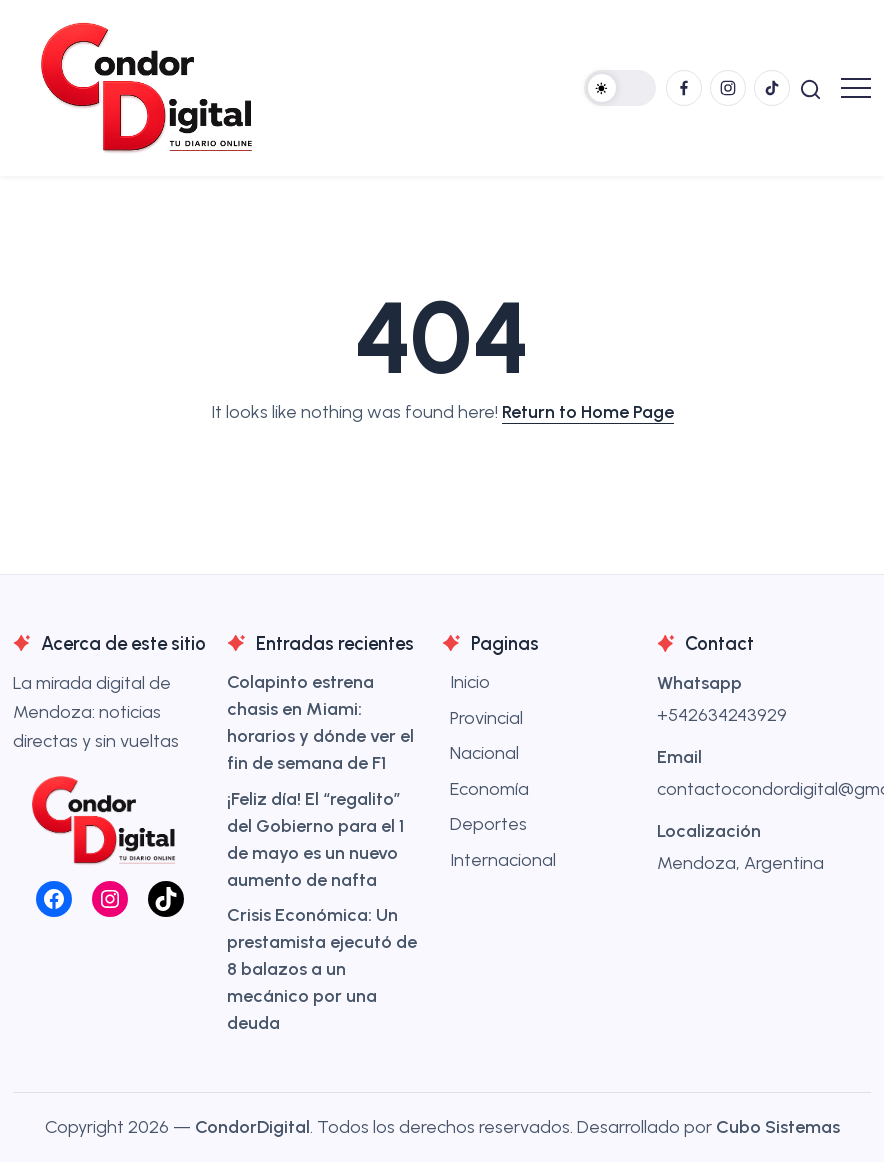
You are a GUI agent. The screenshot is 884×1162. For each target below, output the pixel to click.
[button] (620, 88)
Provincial (486, 718)
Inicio (470, 682)
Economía (489, 789)
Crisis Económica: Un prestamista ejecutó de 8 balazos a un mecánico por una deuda (322, 969)
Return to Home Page (588, 412)
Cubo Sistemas (778, 1127)
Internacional (503, 860)
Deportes (488, 824)
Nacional (484, 753)
